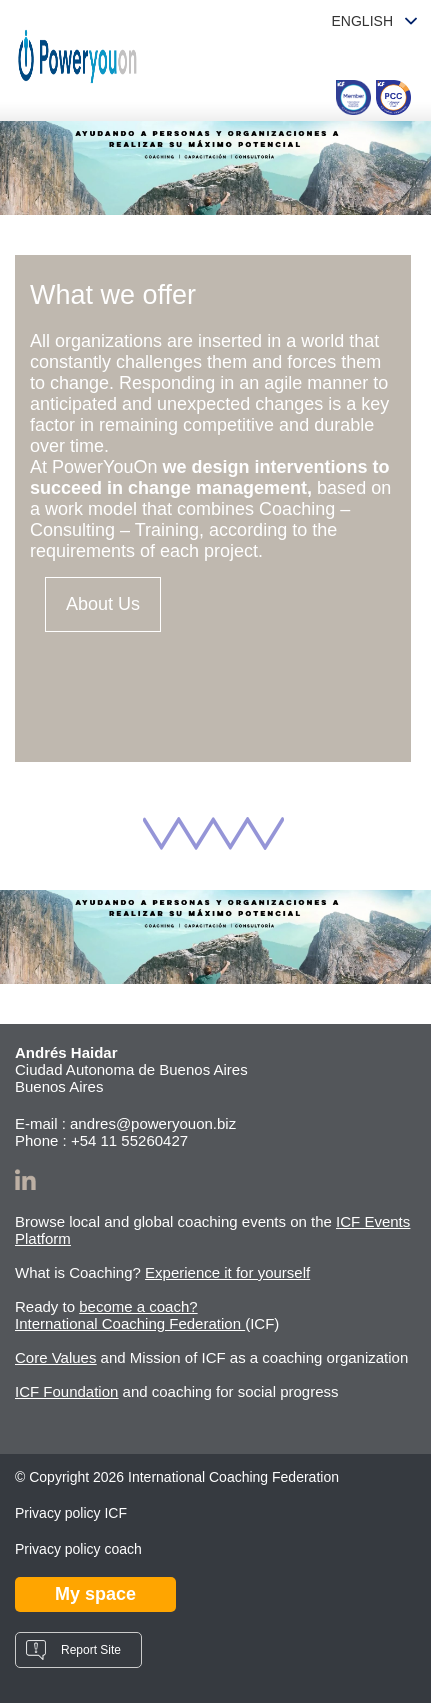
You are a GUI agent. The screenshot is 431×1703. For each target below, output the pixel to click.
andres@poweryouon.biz (153, 1123)
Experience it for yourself (227, 1272)
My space (95, 1594)
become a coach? (138, 1306)
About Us (103, 604)
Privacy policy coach (78, 1549)
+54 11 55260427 (129, 1140)
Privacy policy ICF (71, 1513)
